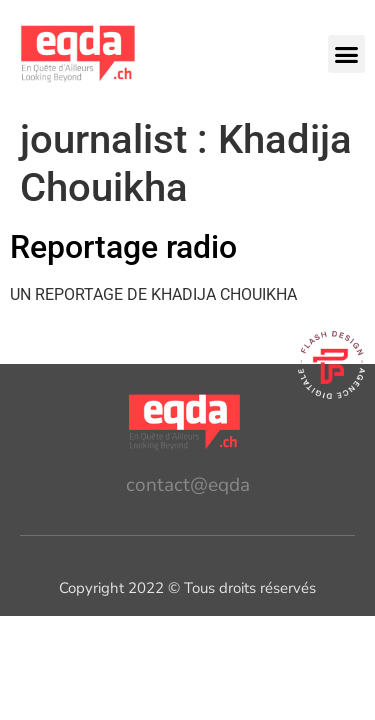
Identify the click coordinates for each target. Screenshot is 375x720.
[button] (347, 54)
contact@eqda (188, 485)
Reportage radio (123, 247)
